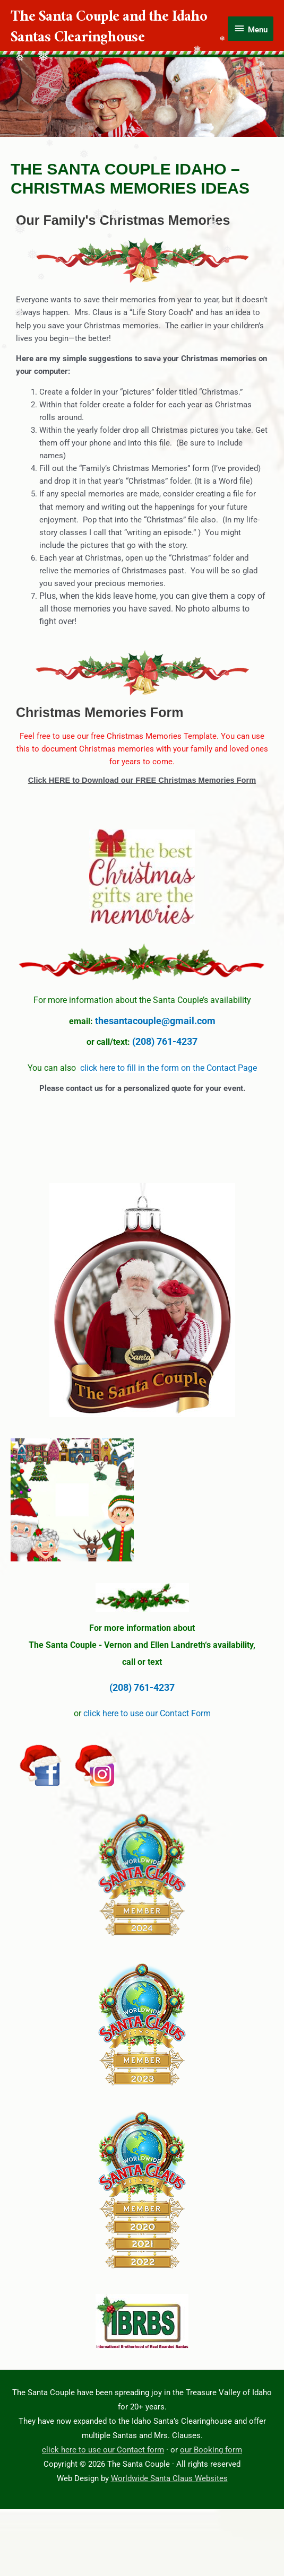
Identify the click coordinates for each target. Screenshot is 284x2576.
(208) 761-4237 (164, 1041)
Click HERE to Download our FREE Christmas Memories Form (142, 780)
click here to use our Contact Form (147, 1713)
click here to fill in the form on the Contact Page (168, 1068)
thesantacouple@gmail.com (155, 1020)
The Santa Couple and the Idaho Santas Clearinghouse (109, 29)
